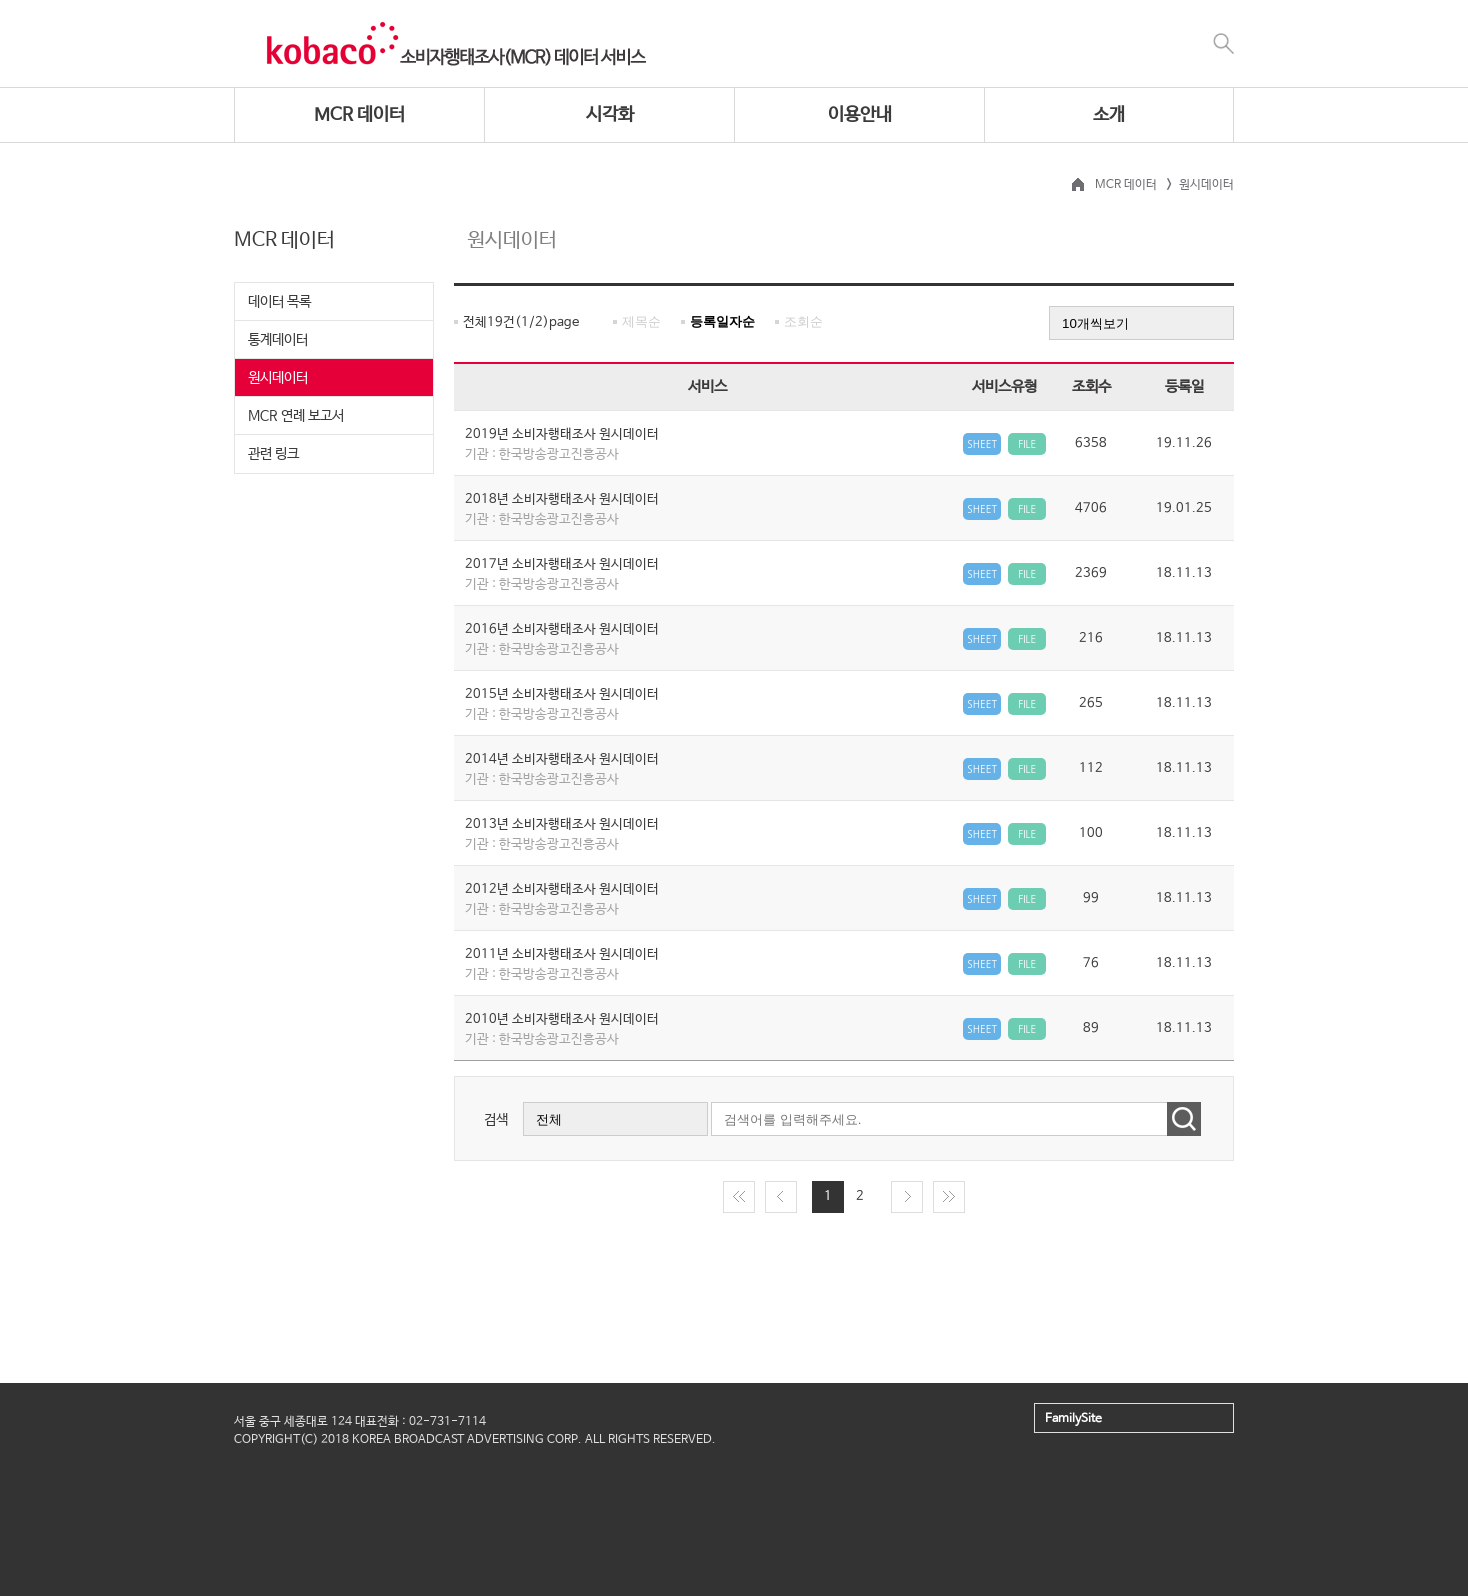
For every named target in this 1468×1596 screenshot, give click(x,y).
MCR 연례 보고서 (296, 416)
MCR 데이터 (359, 115)
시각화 (610, 115)
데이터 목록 (279, 302)
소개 (1109, 115)
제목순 (641, 321)
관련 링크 (273, 454)
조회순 (803, 321)
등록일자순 (722, 321)
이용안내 (860, 115)
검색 (496, 1120)
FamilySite (1073, 1419)
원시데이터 (278, 378)
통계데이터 (278, 340)
